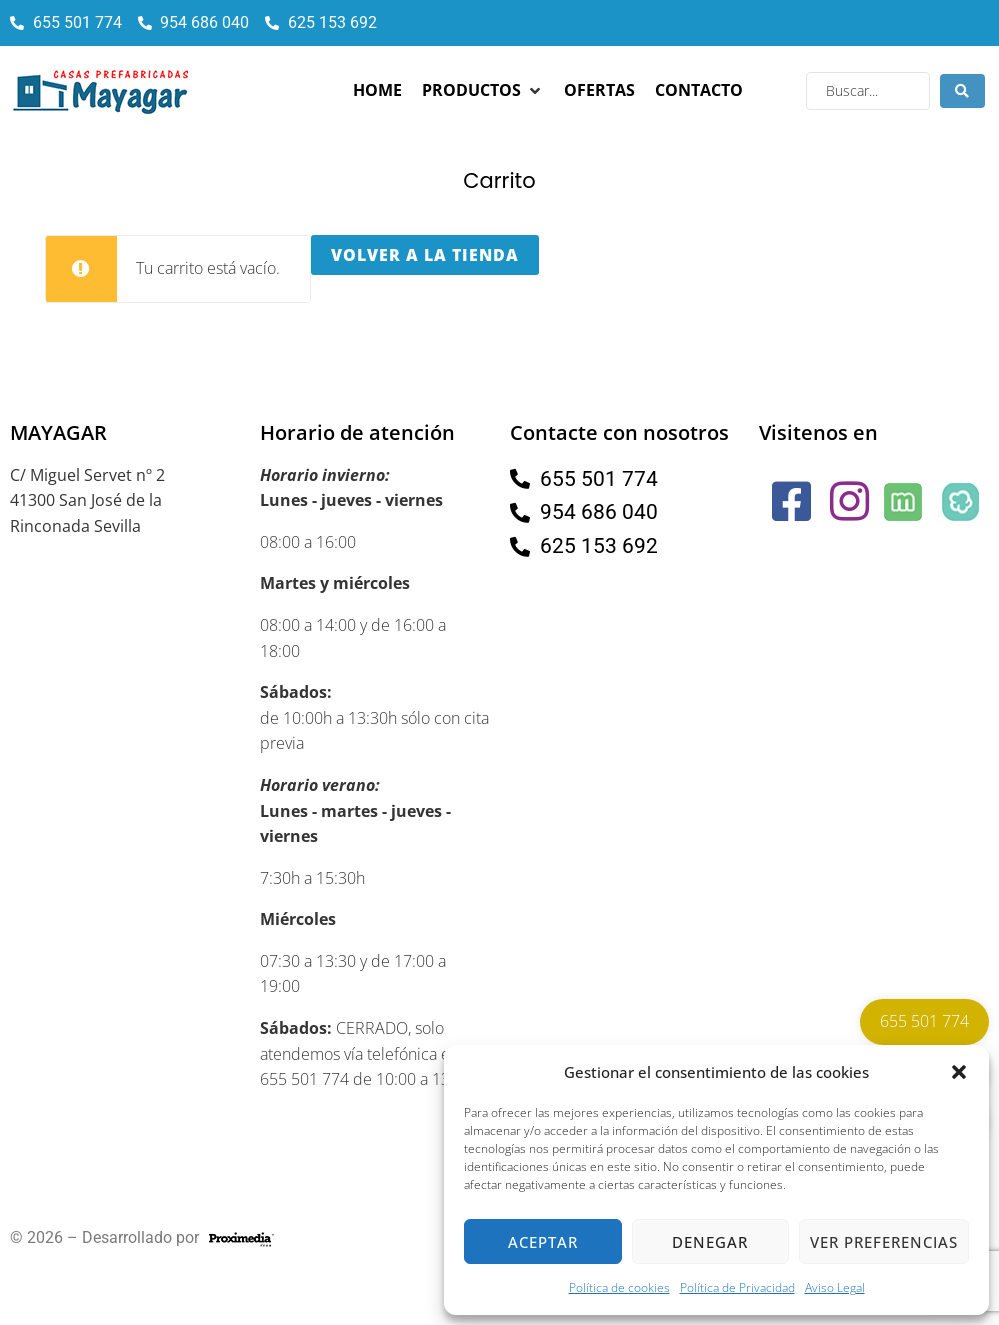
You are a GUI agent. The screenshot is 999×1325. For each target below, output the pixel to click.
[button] (959, 1072)
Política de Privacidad (737, 1287)
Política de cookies (619, 1287)
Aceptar (543, 1242)
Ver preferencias (884, 1242)
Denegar (710, 1242)
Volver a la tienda (425, 255)
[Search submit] (962, 91)
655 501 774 (924, 1021)
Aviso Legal (835, 1287)
